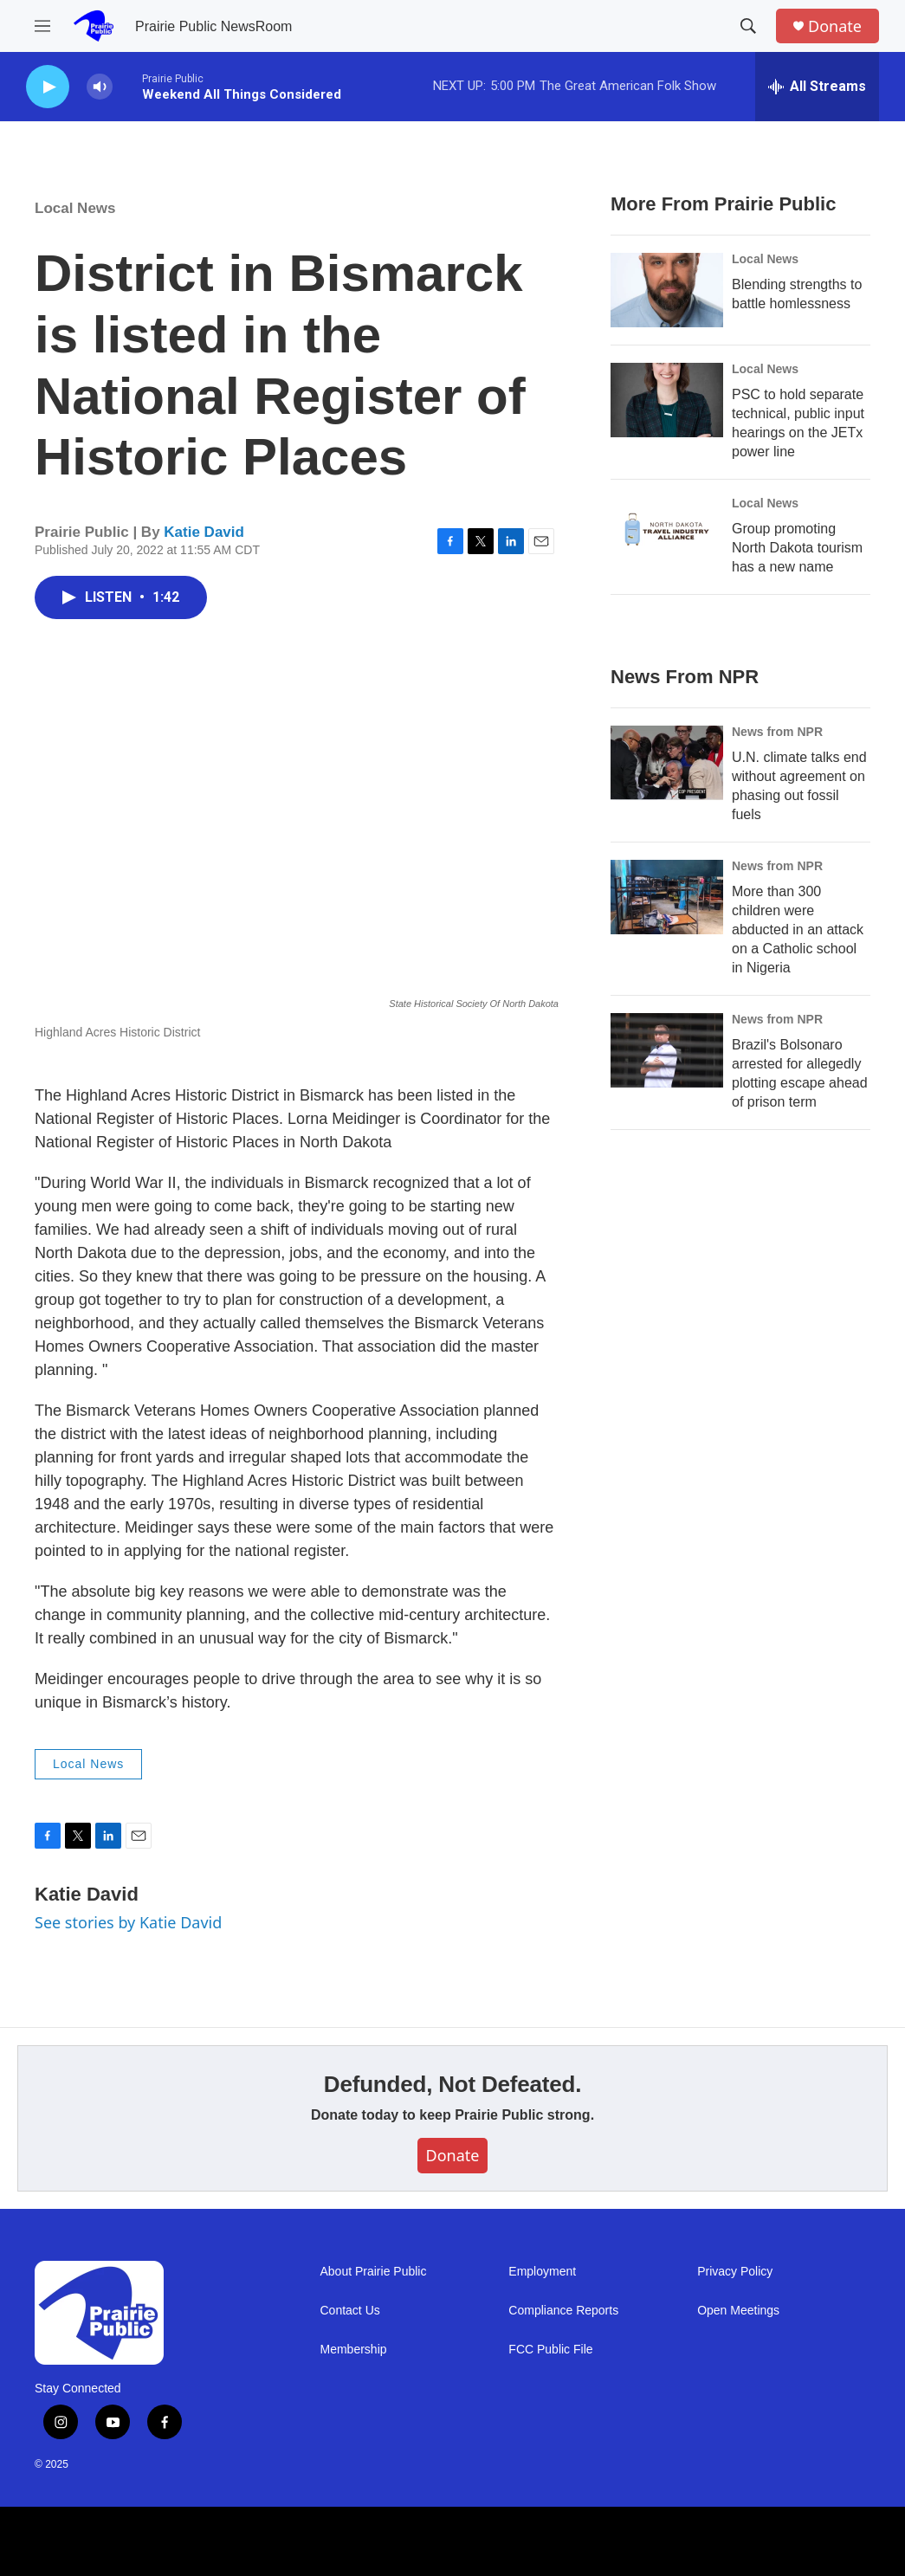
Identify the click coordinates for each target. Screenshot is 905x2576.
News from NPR (777, 732)
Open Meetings (738, 2310)
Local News (75, 208)
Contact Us (350, 2310)
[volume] (99, 87)
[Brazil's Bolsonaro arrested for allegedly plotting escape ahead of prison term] (667, 1050)
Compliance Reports (563, 2310)
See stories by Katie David (128, 1922)
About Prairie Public (373, 2271)
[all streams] (817, 86)
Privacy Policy (734, 2271)
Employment (542, 2271)
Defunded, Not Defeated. (452, 2084)
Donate (835, 26)
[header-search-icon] (748, 26)
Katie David (204, 532)
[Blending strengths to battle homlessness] (667, 290)
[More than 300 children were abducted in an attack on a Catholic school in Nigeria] (667, 897)
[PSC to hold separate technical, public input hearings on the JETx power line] (667, 400)
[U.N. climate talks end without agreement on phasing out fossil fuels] (667, 763)
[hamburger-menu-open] (42, 26)
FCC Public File (550, 2349)
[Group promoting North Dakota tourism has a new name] (667, 534)
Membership (353, 2349)
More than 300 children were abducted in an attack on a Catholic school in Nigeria (797, 929)
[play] (47, 87)
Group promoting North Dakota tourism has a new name (797, 547)
